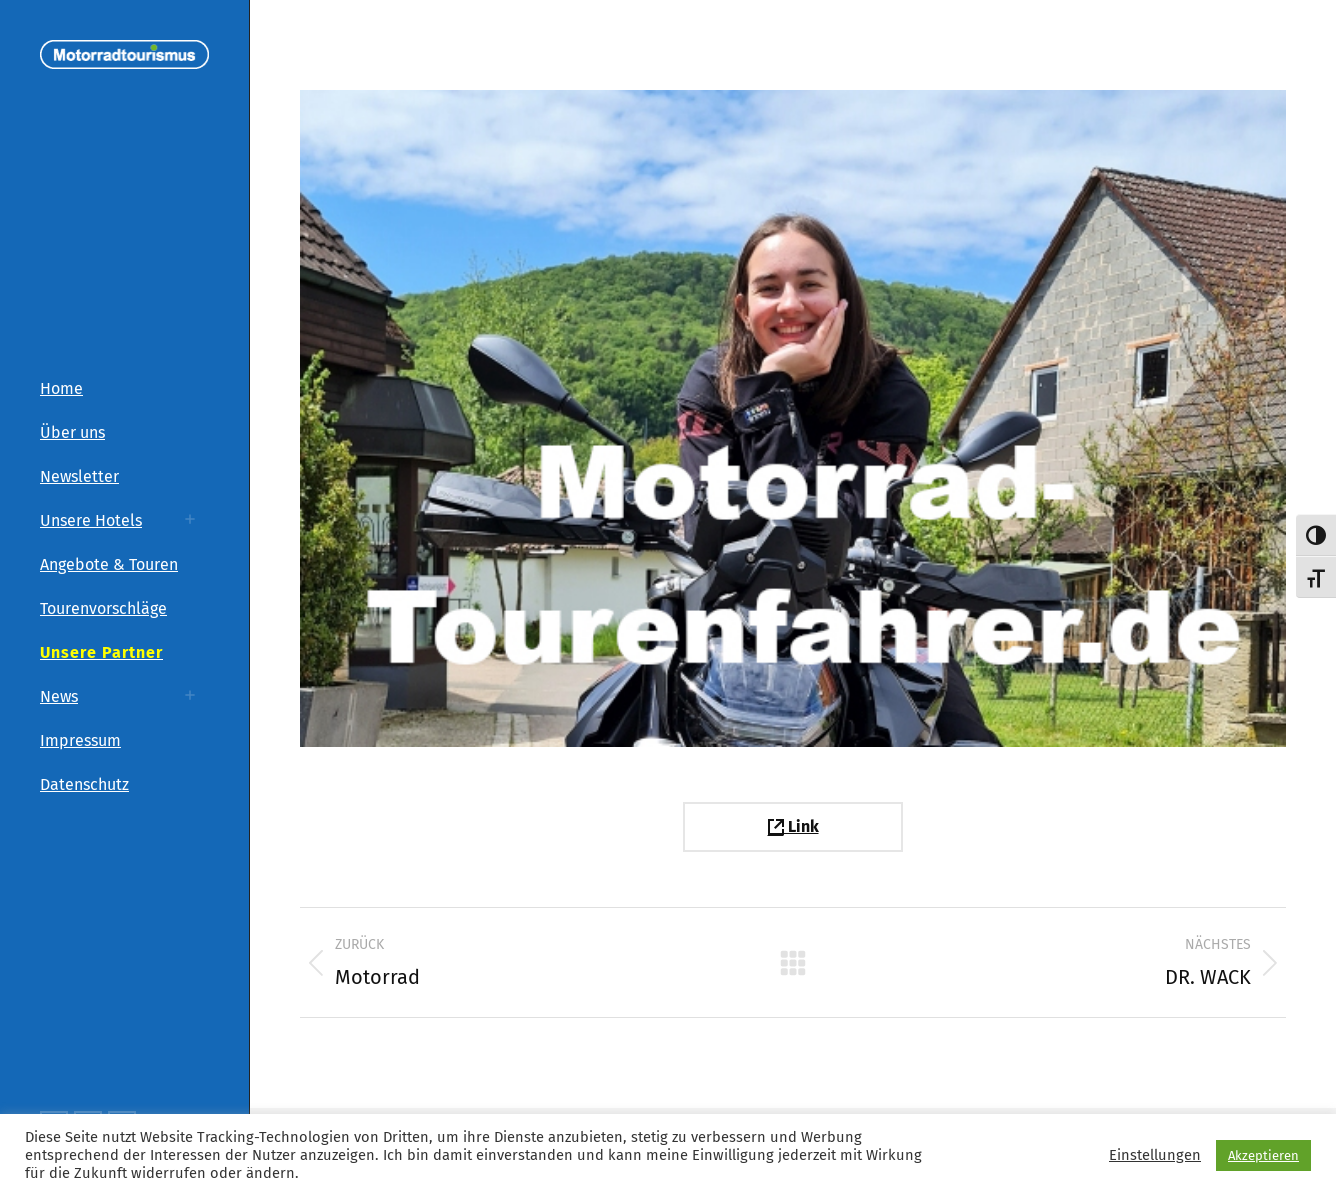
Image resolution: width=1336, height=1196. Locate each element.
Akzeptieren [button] (1263, 1155)
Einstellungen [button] (1155, 1155)
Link (793, 826)
